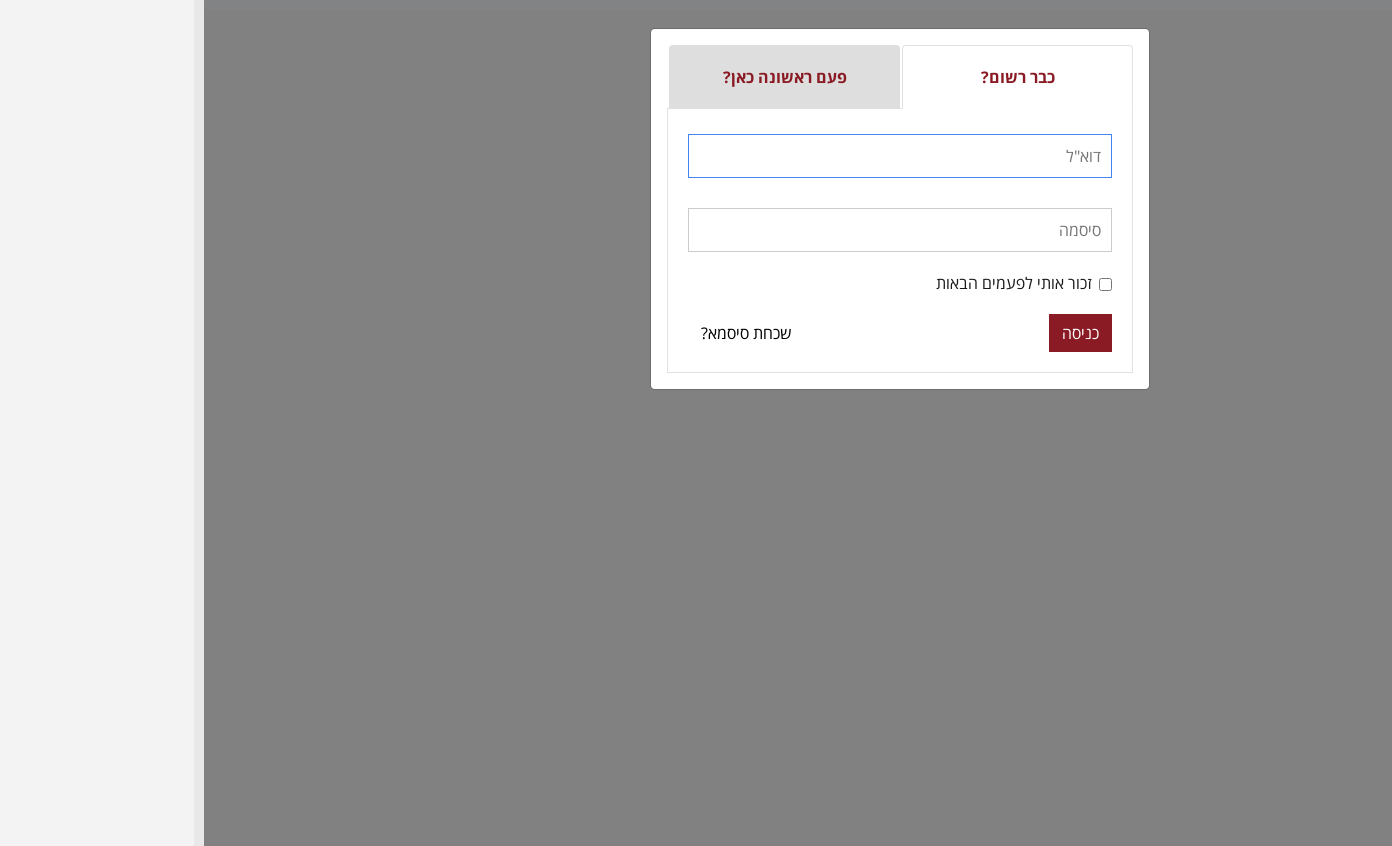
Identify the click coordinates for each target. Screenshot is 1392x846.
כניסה (876, 333)
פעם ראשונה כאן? (581, 77)
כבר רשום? (814, 77)
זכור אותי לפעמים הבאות (820, 283)
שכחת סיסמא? (542, 333)
